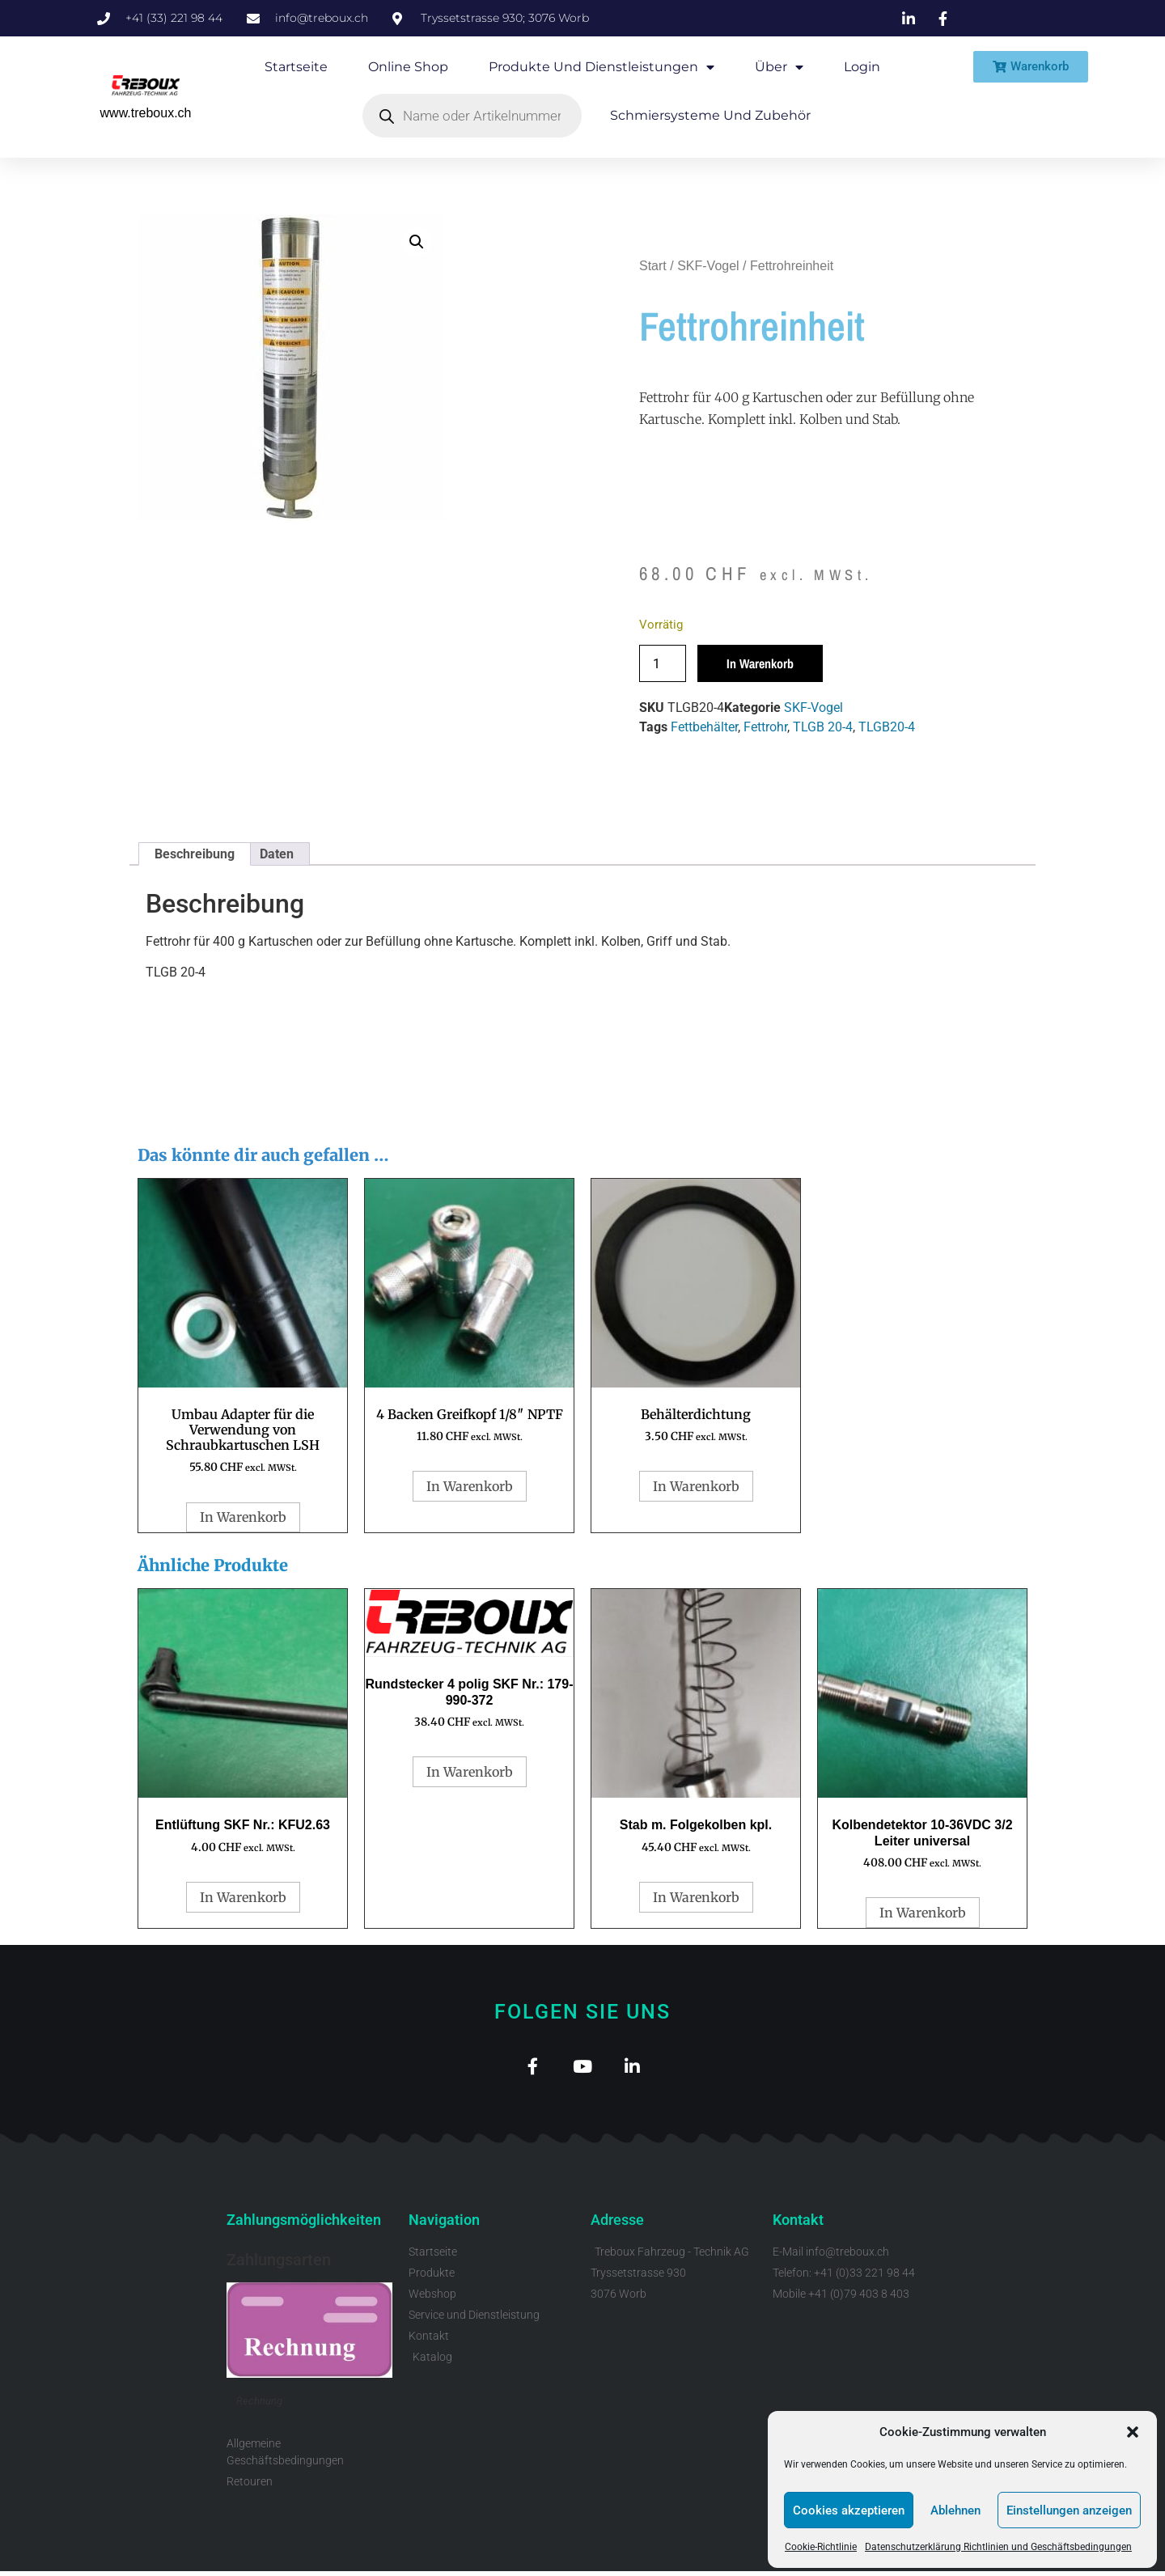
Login (862, 66)
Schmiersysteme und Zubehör (710, 115)
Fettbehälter (704, 727)
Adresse (617, 2224)
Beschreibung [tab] (195, 854)
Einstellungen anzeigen (1069, 2510)
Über (779, 67)
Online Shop (408, 66)
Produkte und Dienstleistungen (601, 67)
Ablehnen (955, 2510)
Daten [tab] (277, 854)
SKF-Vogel (708, 266)
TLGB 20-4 (823, 727)
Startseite (296, 66)
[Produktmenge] (662, 663)
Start (653, 266)
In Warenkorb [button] (243, 1517)
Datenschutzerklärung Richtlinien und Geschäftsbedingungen (998, 2547)
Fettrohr (765, 727)
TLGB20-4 (886, 727)
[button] (1133, 2432)
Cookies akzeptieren (848, 2510)
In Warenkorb (760, 663)
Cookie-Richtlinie (821, 2547)
